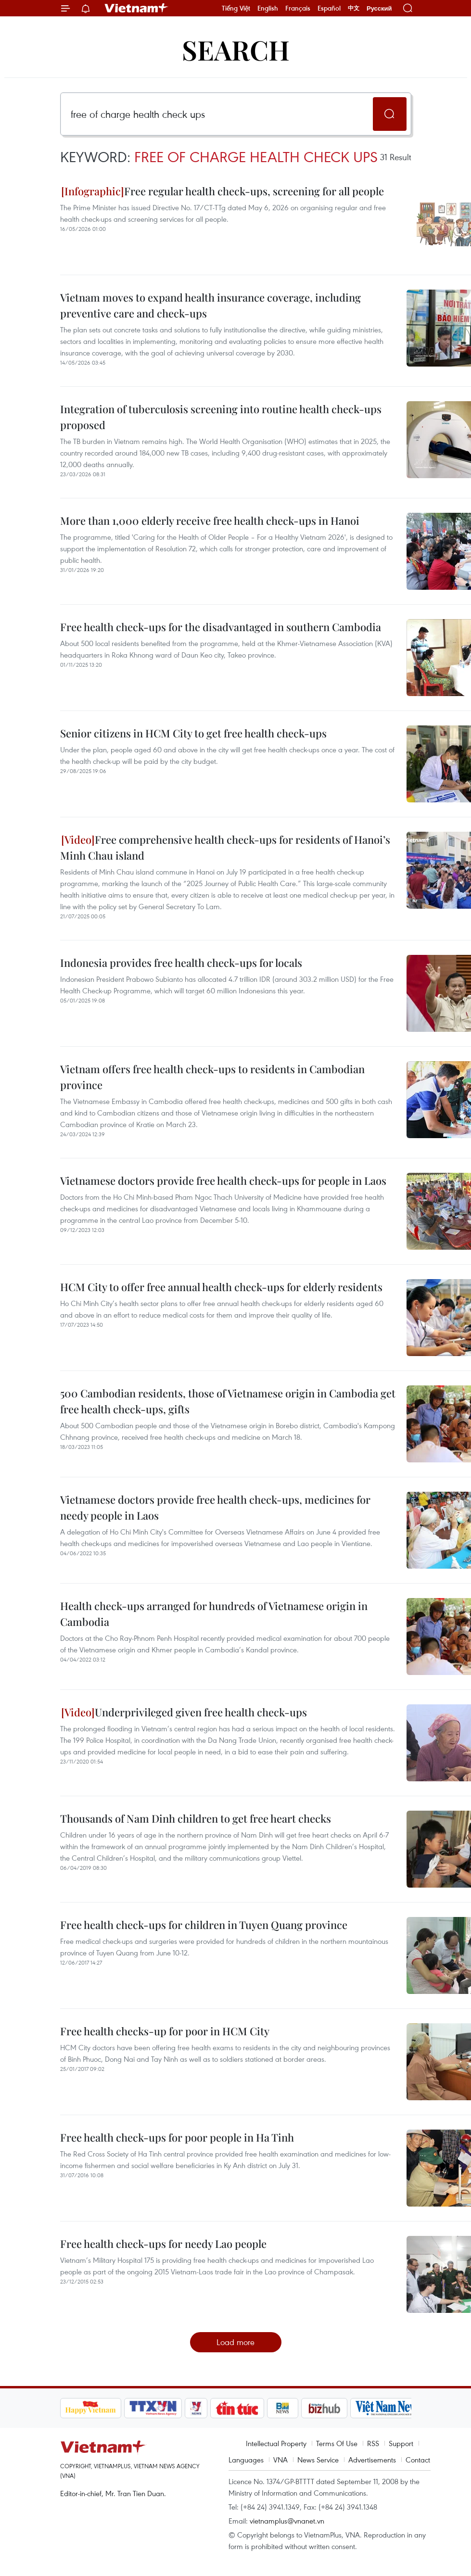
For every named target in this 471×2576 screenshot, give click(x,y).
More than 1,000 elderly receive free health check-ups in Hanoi (209, 520)
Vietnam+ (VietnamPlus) (137, 8)
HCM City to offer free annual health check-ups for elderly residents (221, 1287)
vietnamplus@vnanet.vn (287, 2520)
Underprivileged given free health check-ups (184, 1712)
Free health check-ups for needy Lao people (163, 2243)
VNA (280, 2459)
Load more (235, 2342)
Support (401, 2443)
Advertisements (372, 2459)
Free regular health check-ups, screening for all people (222, 191)
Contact (418, 2459)
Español (329, 8)
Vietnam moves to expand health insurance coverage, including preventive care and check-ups (210, 305)
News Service (318, 2459)
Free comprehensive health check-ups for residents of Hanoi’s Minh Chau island (225, 847)
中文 (353, 8)
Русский (379, 8)
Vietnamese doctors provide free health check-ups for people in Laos (223, 1180)
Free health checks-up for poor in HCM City (164, 2031)
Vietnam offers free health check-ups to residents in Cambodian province (212, 1077)
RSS (373, 2443)
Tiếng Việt (236, 8)
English (267, 8)
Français (297, 8)
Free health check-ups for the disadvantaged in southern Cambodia (220, 627)
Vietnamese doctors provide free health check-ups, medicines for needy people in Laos (215, 1507)
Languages (246, 2459)
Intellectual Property (276, 2443)
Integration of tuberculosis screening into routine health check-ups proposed (221, 417)
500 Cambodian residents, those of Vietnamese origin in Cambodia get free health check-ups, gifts (227, 1401)
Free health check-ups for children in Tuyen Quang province (203, 1924)
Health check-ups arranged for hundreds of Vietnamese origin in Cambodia (214, 1614)
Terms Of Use (336, 2443)
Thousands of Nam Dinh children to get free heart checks (195, 1818)
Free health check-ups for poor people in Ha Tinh (177, 2137)
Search (236, 49)
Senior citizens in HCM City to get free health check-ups (193, 733)
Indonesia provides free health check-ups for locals (181, 962)
